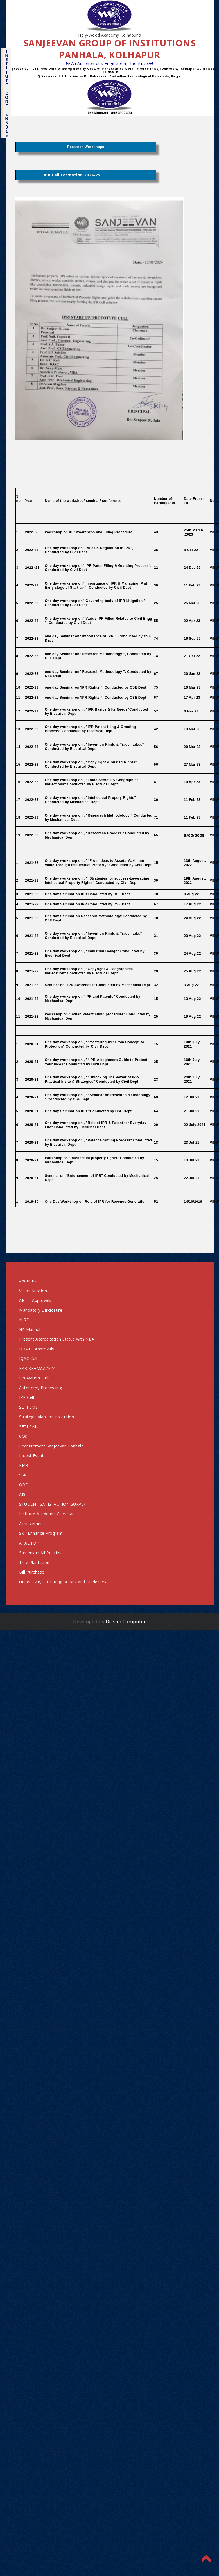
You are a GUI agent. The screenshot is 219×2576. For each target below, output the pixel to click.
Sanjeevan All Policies (40, 1552)
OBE (23, 1484)
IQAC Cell (28, 1358)
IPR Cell (26, 1397)
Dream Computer (126, 1621)
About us (28, 1280)
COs (23, 1436)
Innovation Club (34, 1378)
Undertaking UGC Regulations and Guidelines (62, 1581)
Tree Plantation (34, 1562)
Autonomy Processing (40, 1387)
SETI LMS (28, 1407)
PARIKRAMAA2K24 (37, 1368)
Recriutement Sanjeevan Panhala (51, 1446)
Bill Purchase (31, 1572)
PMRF (25, 1465)
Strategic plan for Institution (46, 1416)
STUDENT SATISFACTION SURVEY (52, 1504)
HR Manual (29, 1329)
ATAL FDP (29, 1543)
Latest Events (32, 1455)
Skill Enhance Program (41, 1533)
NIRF (24, 1319)
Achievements (32, 1523)
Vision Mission (33, 1290)
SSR (23, 1475)
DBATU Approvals (36, 1349)
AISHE (25, 1494)
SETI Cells (28, 1426)
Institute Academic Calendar (46, 1513)
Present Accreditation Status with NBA (56, 1339)
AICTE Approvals (35, 1300)
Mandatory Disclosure (40, 1310)
